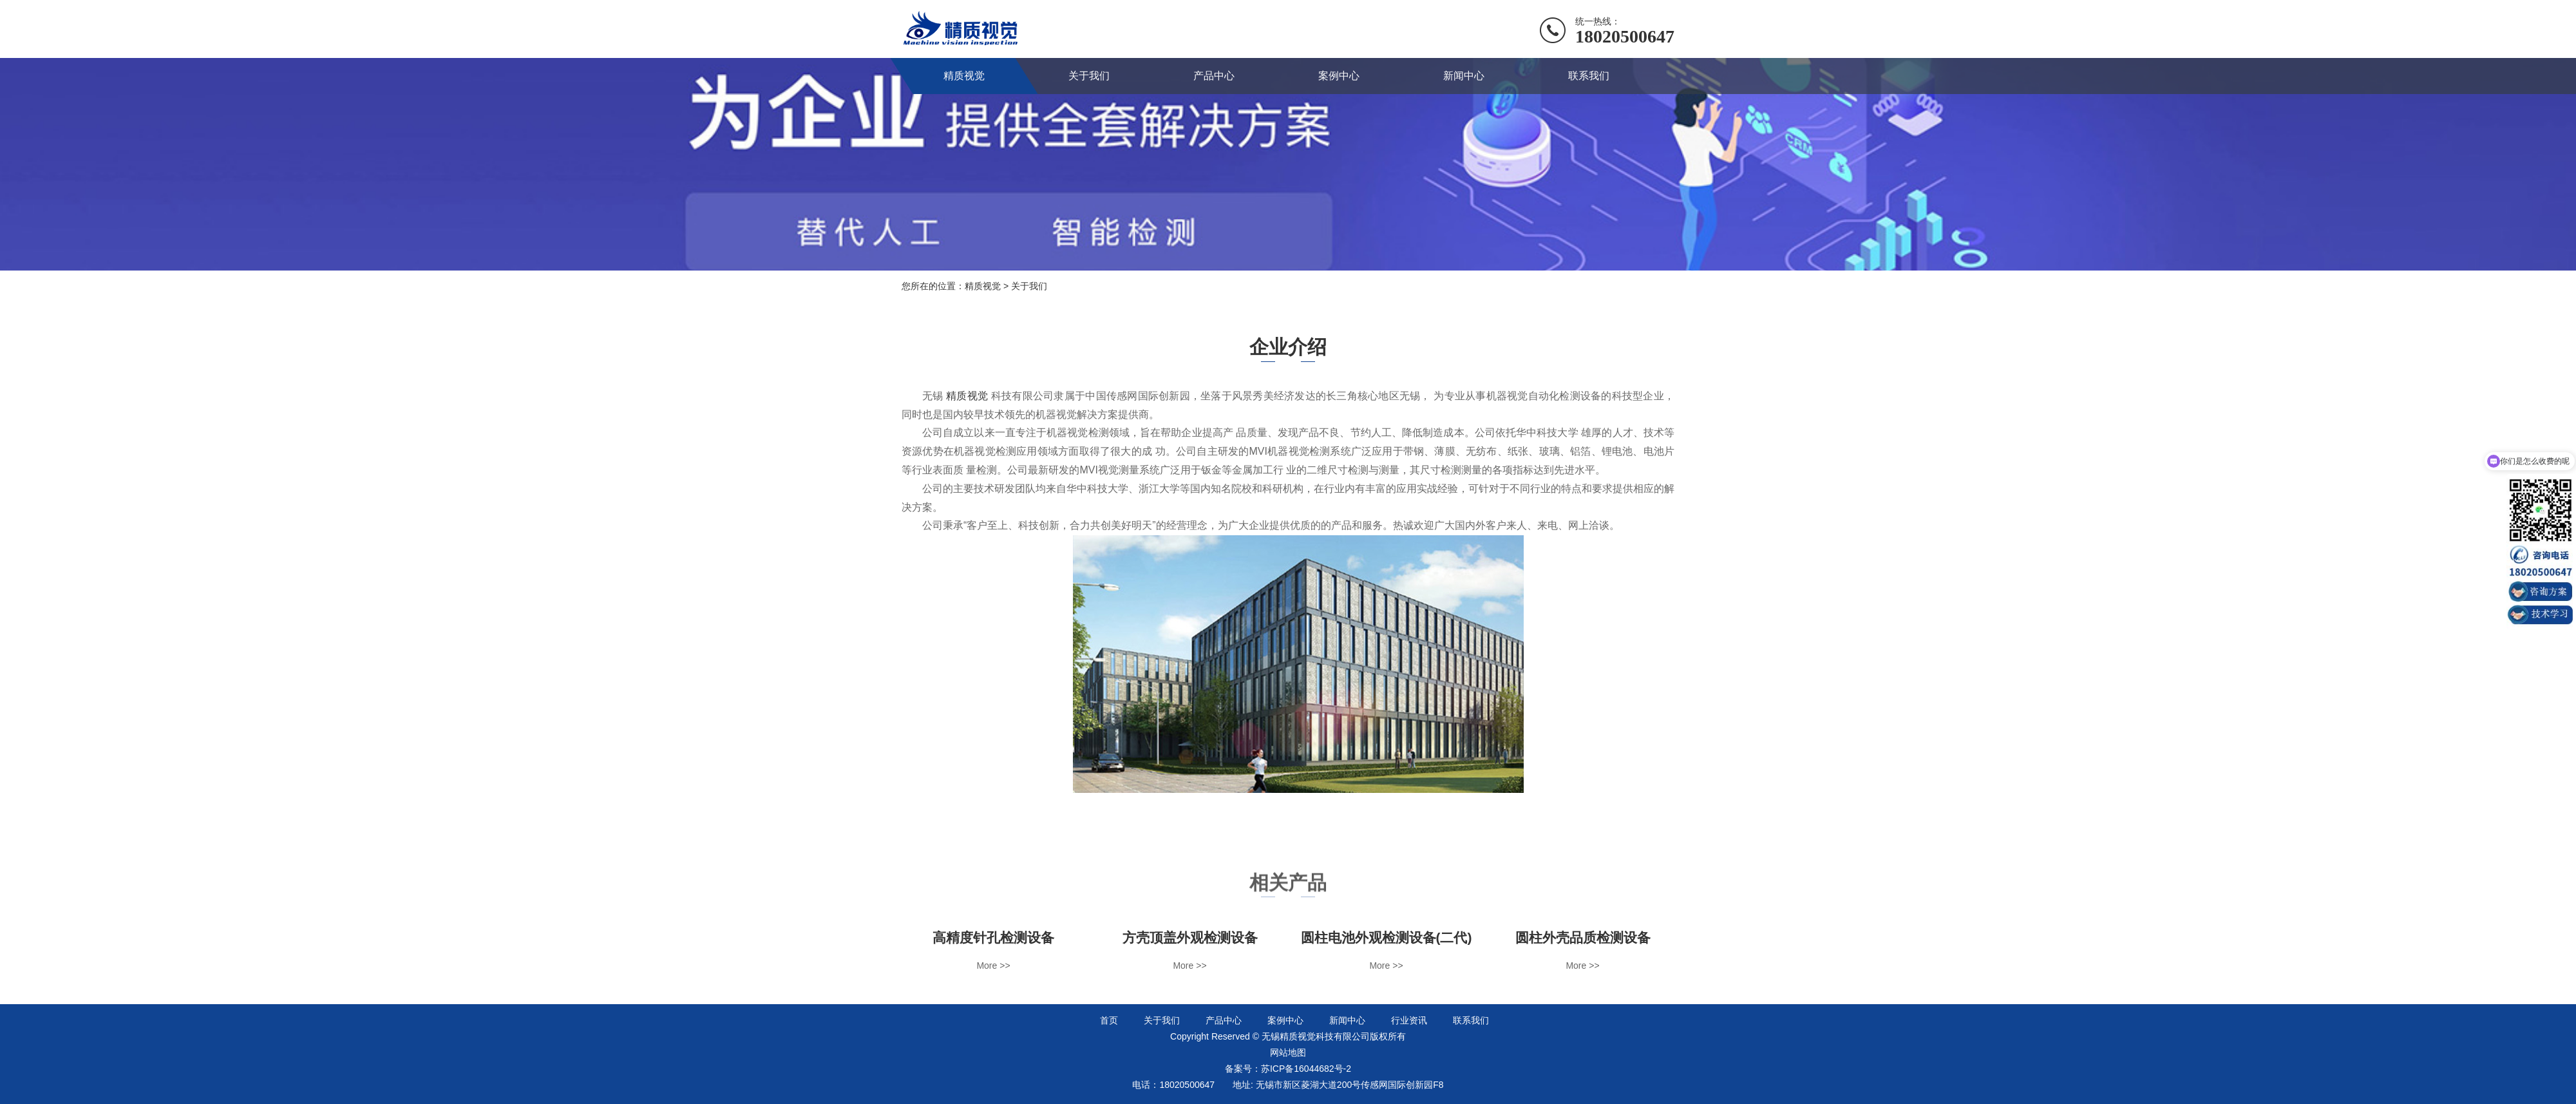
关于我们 (1089, 75)
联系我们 (1588, 75)
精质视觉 (964, 75)
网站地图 (1288, 1052)
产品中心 (1214, 75)
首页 (1109, 1020)
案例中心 (1338, 75)
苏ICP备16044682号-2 (1306, 1068)
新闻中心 (1463, 75)
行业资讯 (1409, 1020)
